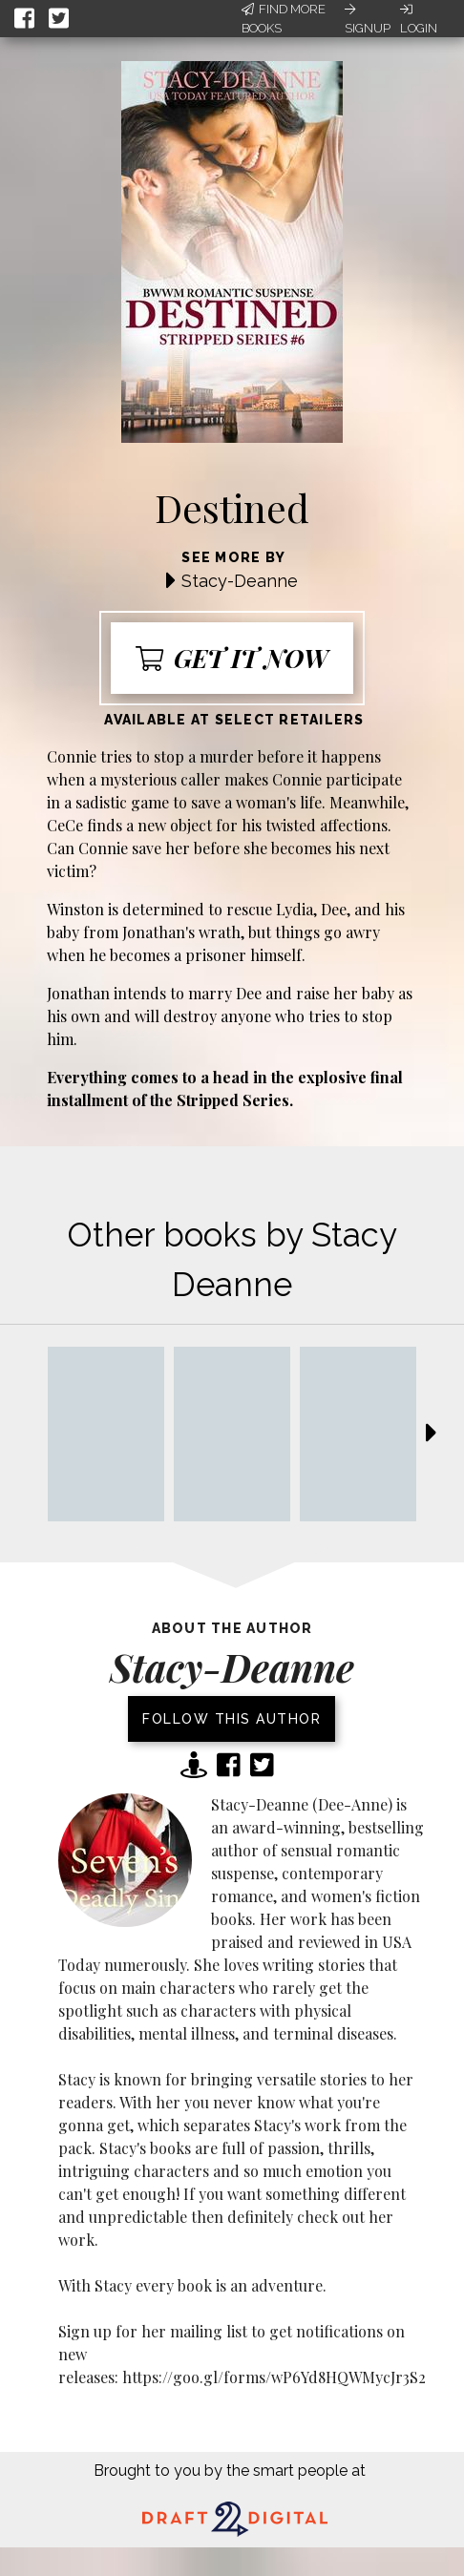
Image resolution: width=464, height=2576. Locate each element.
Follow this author (231, 1719)
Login (418, 19)
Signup (367, 19)
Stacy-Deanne (239, 581)
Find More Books (284, 18)
